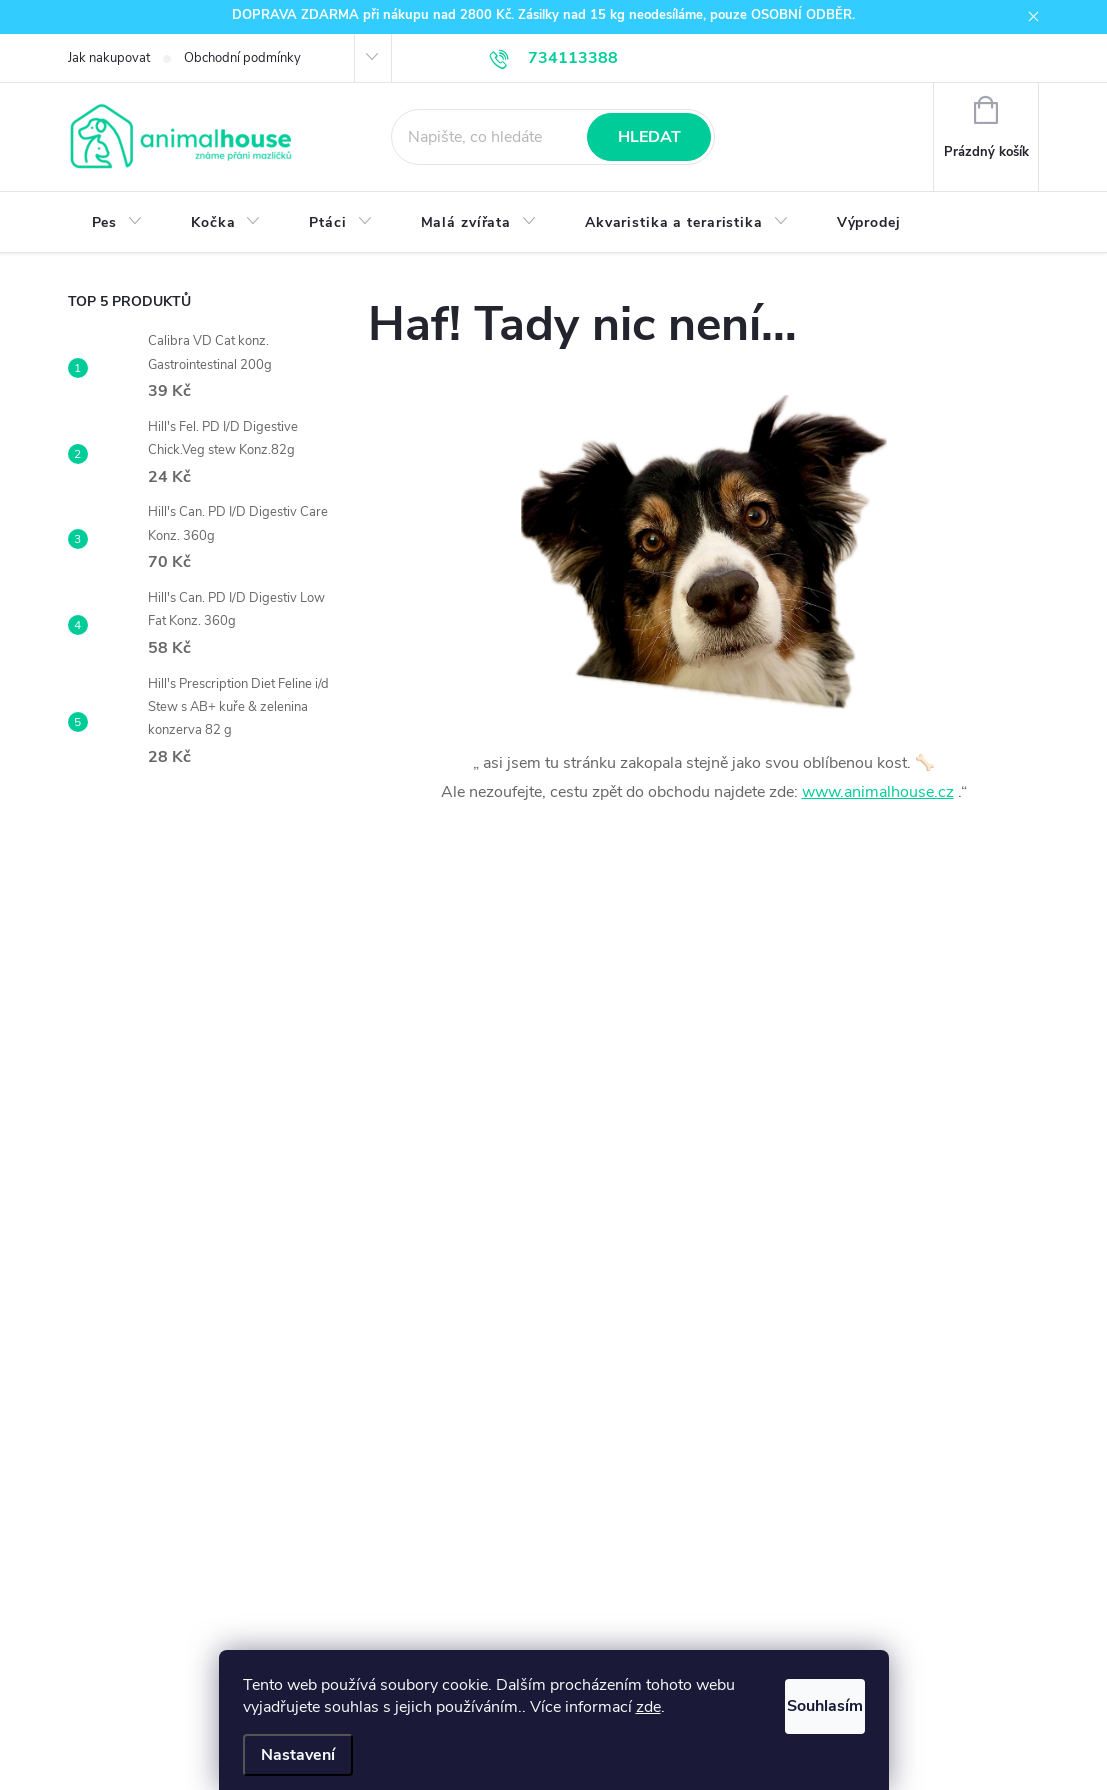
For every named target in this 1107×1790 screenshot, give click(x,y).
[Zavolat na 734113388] (554, 58)
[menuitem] (118, 223)
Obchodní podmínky (242, 58)
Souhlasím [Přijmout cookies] (802, 1701)
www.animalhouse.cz (878, 792)
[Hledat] (553, 137)
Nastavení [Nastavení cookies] (298, 1755)
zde (691, 1707)
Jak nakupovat (109, 58)
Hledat (649, 137)
